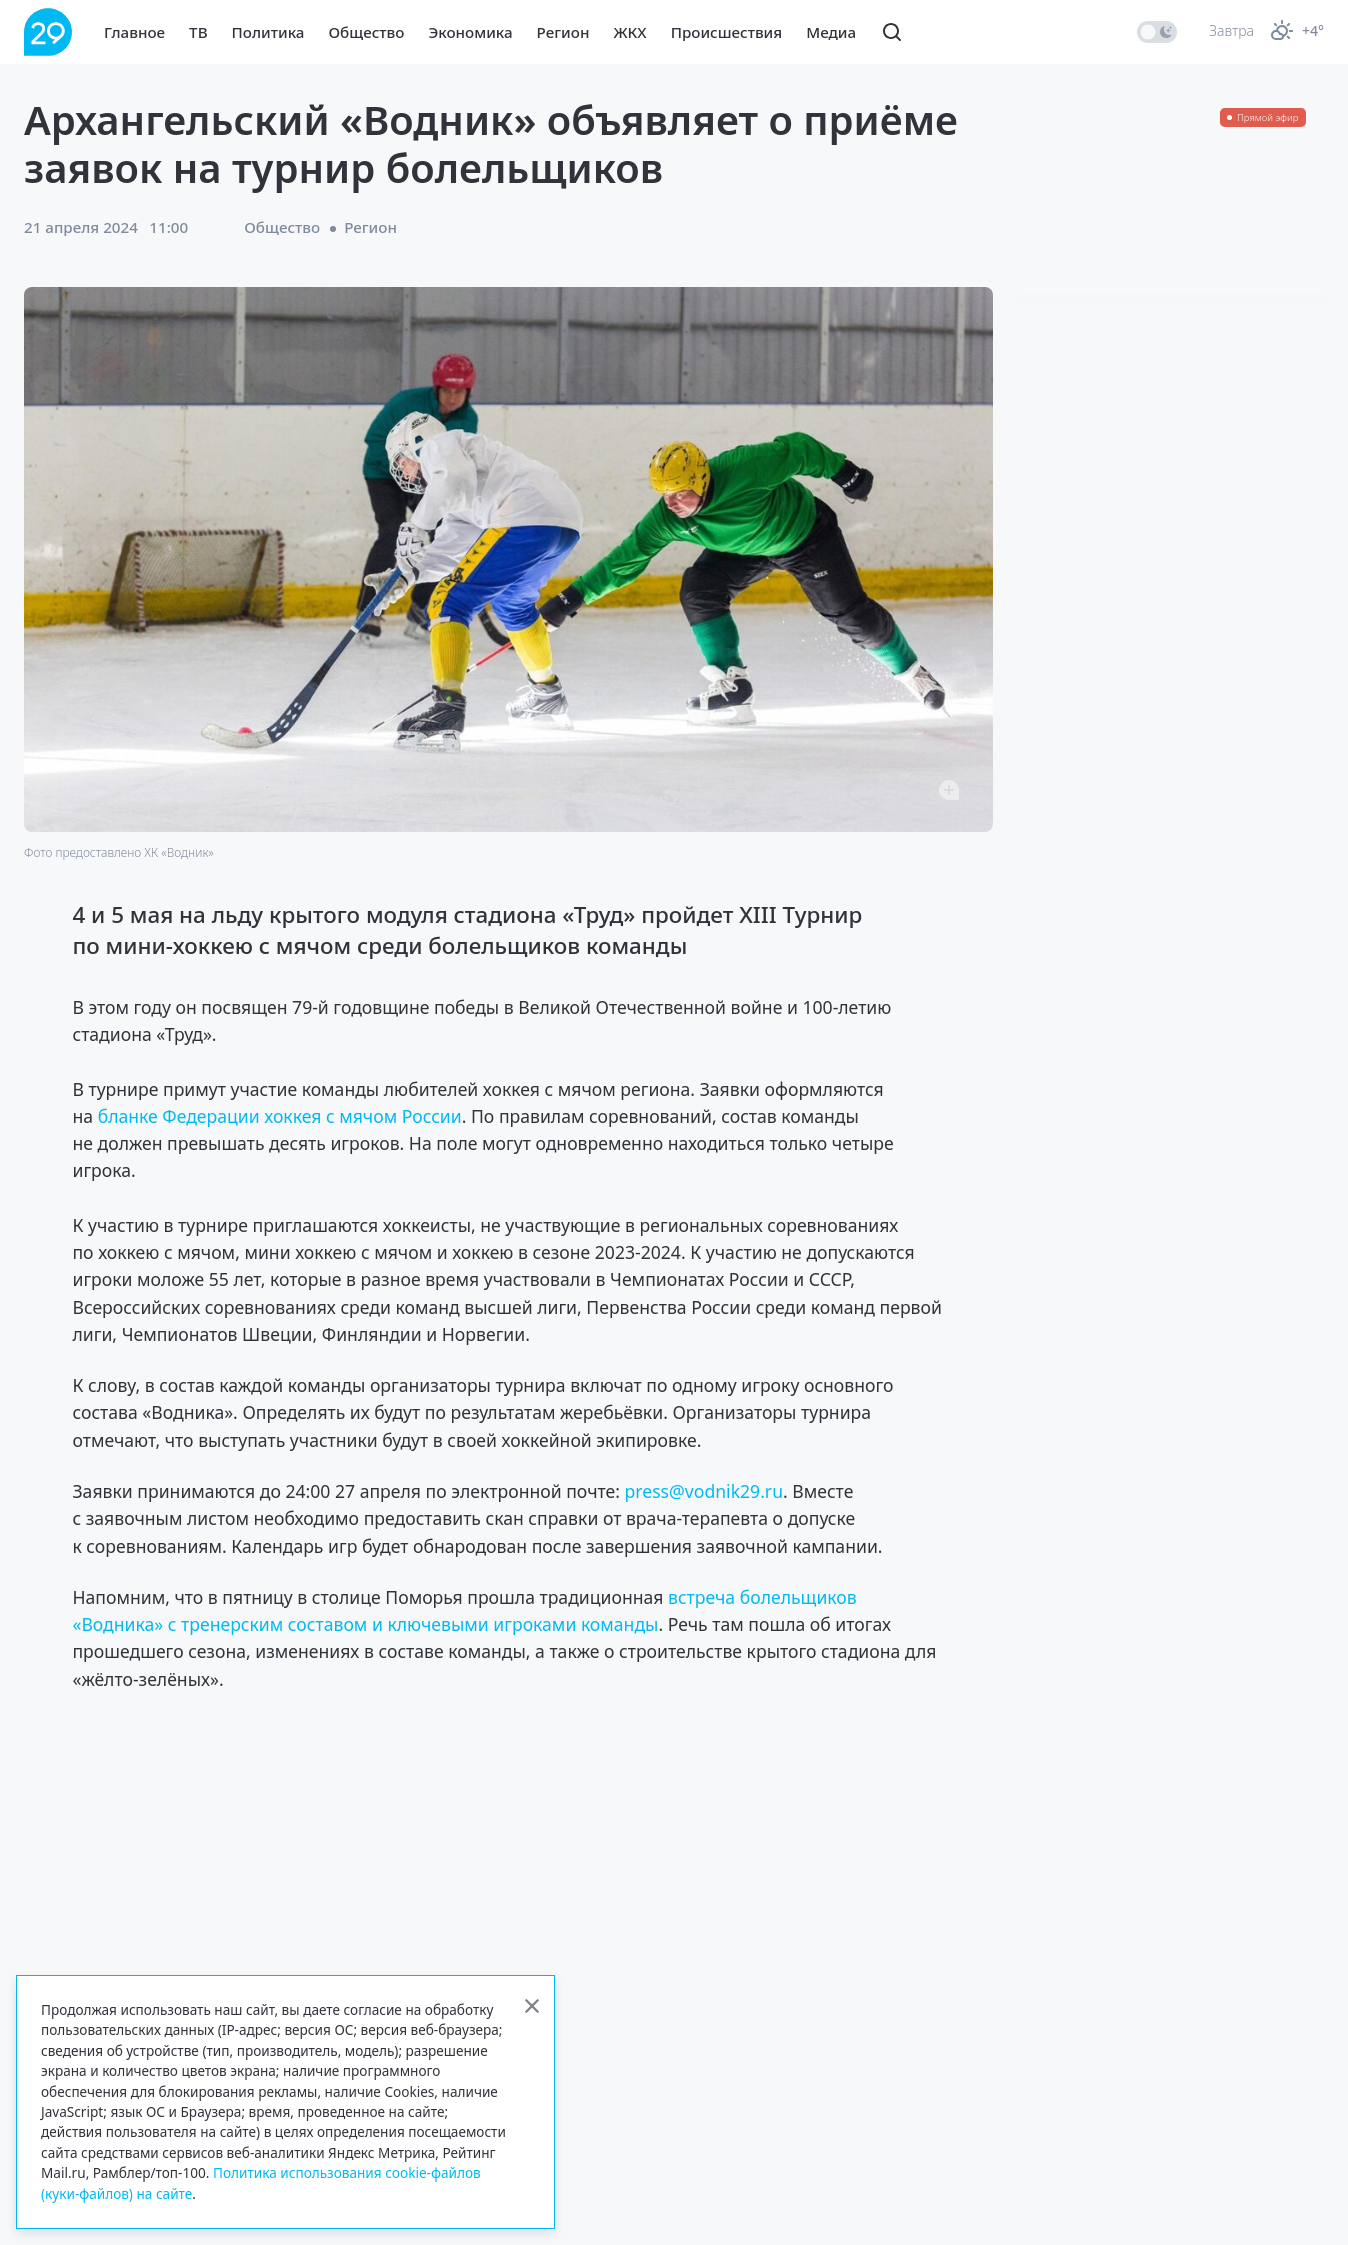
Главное (134, 32)
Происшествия (727, 32)
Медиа (831, 32)
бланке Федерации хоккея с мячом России (280, 1116)
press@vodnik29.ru (703, 1491)
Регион (563, 32)
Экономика (470, 32)
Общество (366, 32)
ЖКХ (629, 32)
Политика (268, 32)
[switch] (1157, 32)
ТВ (198, 32)
